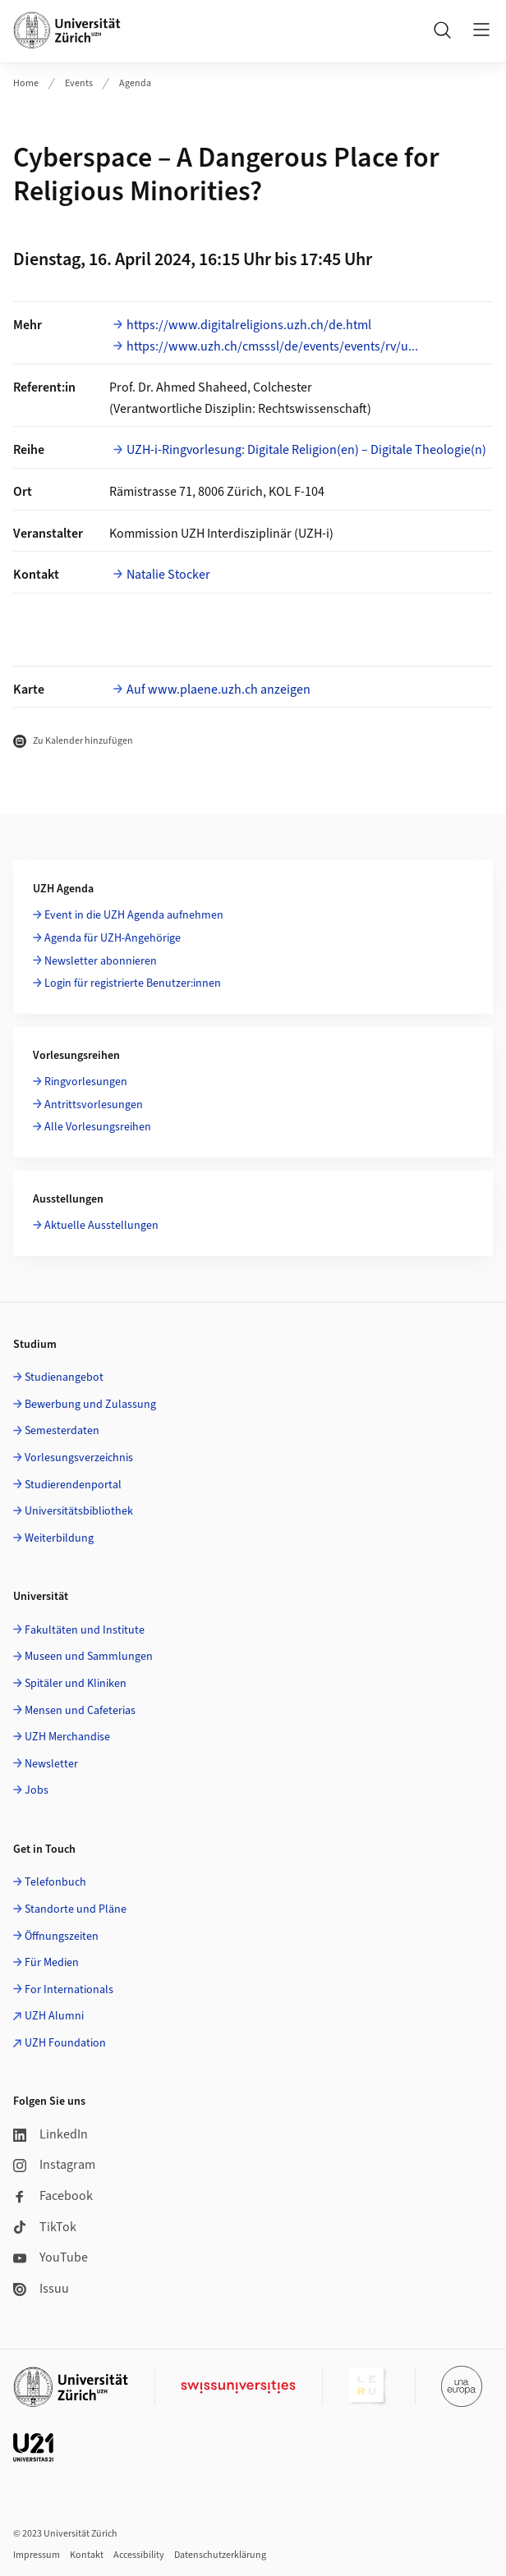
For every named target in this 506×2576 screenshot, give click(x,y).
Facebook (53, 2196)
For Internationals (69, 1990)
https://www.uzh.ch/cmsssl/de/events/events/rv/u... (272, 346)
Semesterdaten (62, 1431)
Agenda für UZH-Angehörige (112, 938)
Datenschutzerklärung (220, 2555)
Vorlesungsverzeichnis (79, 1458)
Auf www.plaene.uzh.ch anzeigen (218, 690)
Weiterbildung (59, 1538)
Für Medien (52, 1963)
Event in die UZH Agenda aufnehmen (133, 915)
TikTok (44, 2227)
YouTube (50, 2257)
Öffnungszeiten (62, 1936)
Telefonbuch (55, 1882)
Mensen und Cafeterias (80, 1711)
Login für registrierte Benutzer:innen (132, 983)
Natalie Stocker (168, 575)
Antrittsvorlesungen (93, 1105)
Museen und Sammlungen (89, 1656)
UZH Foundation (65, 2043)
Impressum (36, 2555)
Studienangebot (64, 1377)
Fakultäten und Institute (85, 1630)
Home (26, 83)
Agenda (135, 83)
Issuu (41, 2289)
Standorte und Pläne (75, 1909)
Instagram (54, 2165)
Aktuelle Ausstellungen (101, 1225)
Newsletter (51, 1764)
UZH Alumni (54, 2016)
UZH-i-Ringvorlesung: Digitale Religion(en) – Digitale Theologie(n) (306, 450)
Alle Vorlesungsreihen (97, 1127)
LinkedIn (50, 2134)
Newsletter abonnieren (100, 961)
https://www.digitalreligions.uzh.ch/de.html (248, 325)
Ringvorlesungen (85, 1082)
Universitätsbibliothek (79, 1511)
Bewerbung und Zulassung (90, 1404)
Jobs (36, 1790)
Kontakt (87, 2555)
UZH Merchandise (67, 1737)
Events (79, 83)
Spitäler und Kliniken (75, 1683)
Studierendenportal (73, 1485)
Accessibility (138, 2555)
